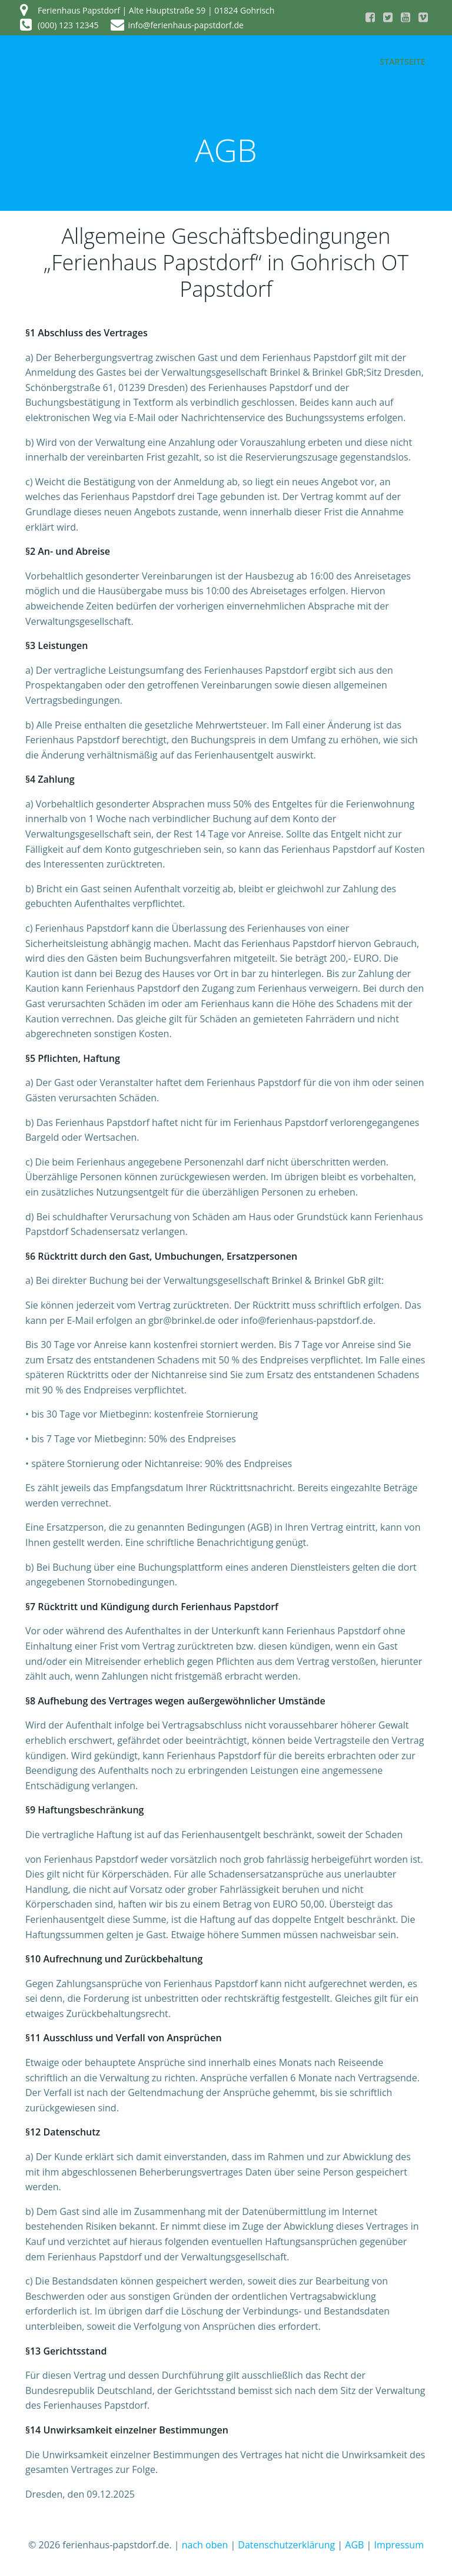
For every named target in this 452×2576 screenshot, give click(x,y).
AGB (354, 2544)
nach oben (205, 2544)
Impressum (399, 2544)
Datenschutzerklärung (286, 2544)
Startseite (403, 62)
